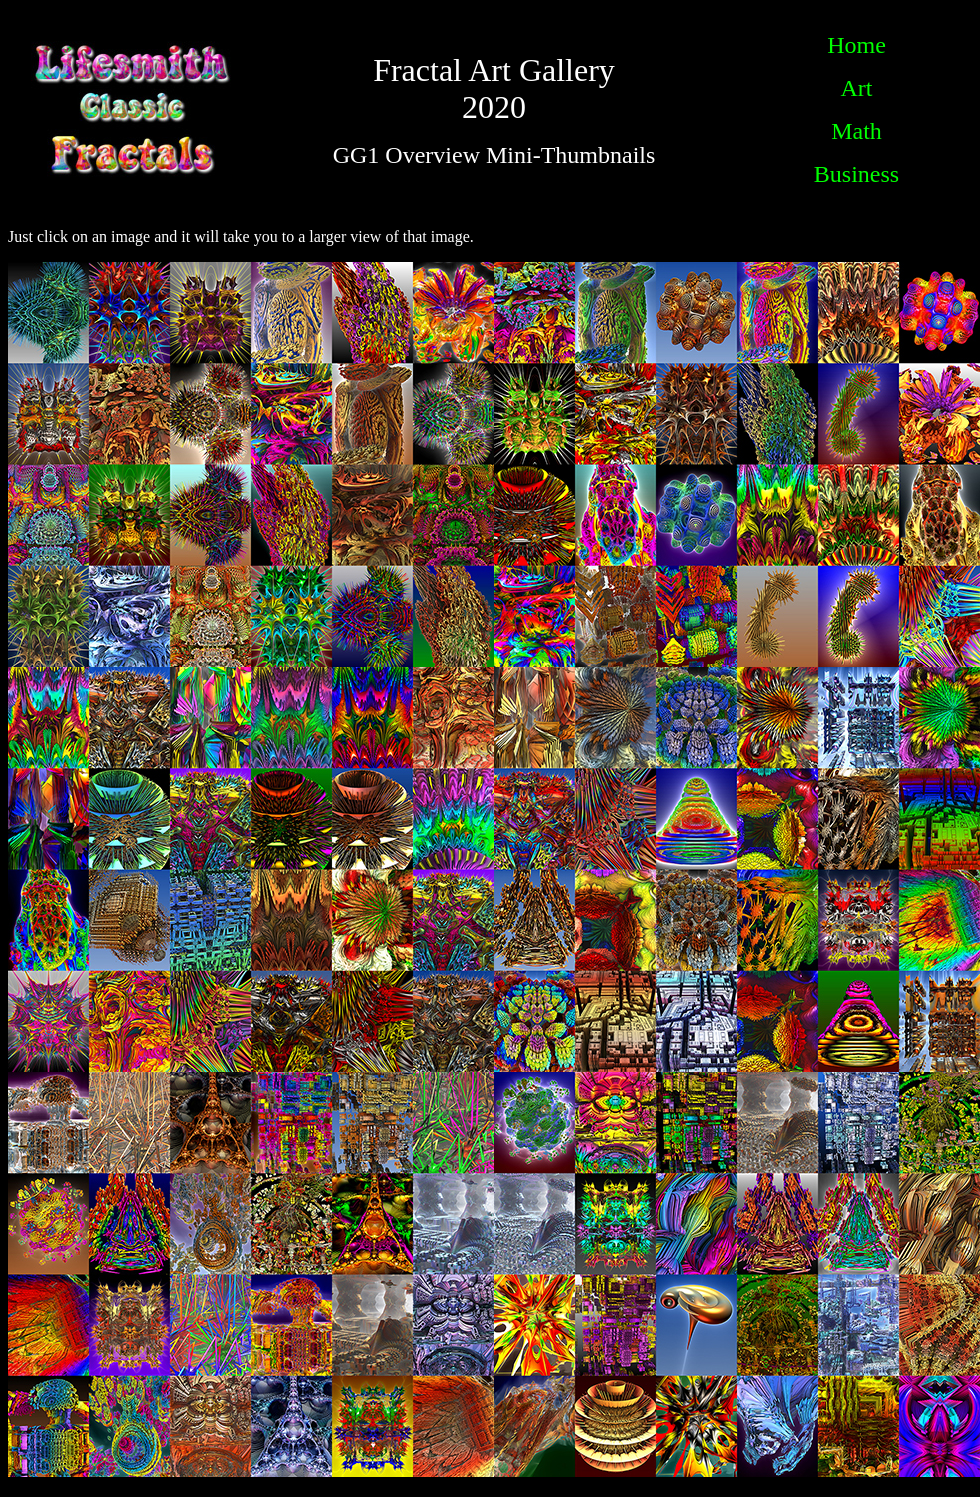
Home (856, 45)
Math (856, 131)
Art (857, 88)
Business (856, 174)
